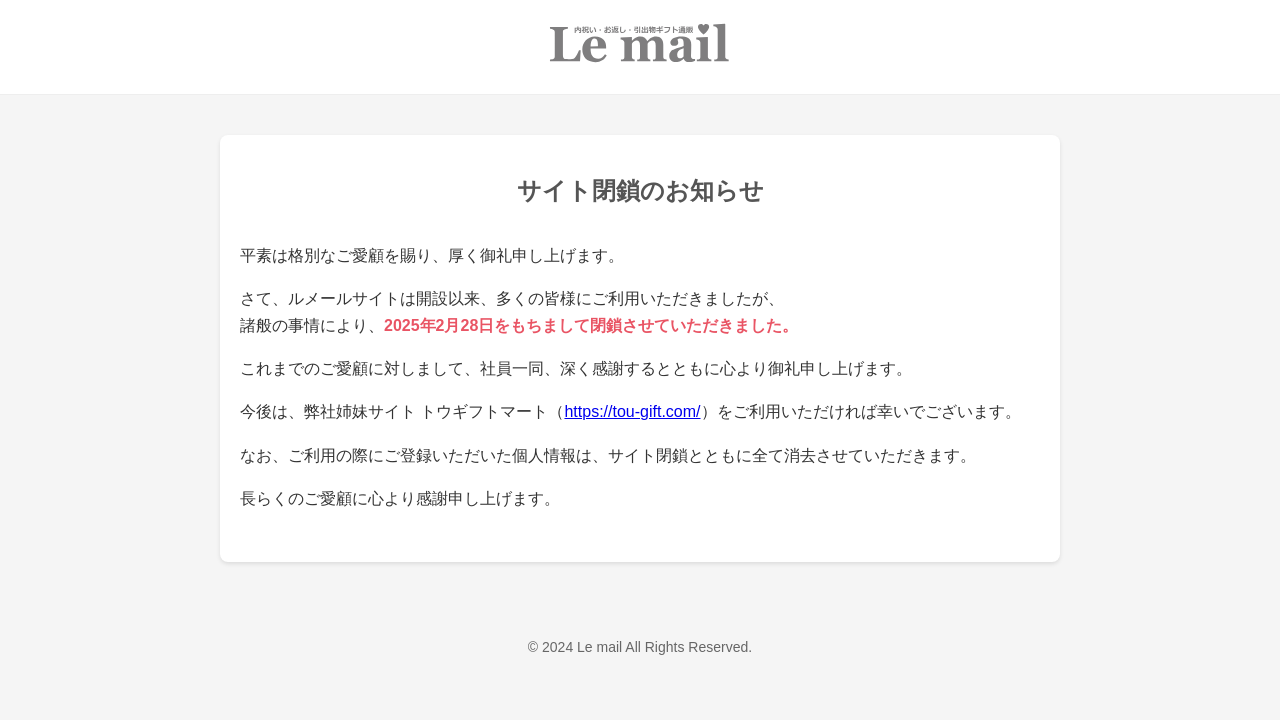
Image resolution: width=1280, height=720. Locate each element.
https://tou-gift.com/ (632, 411)
